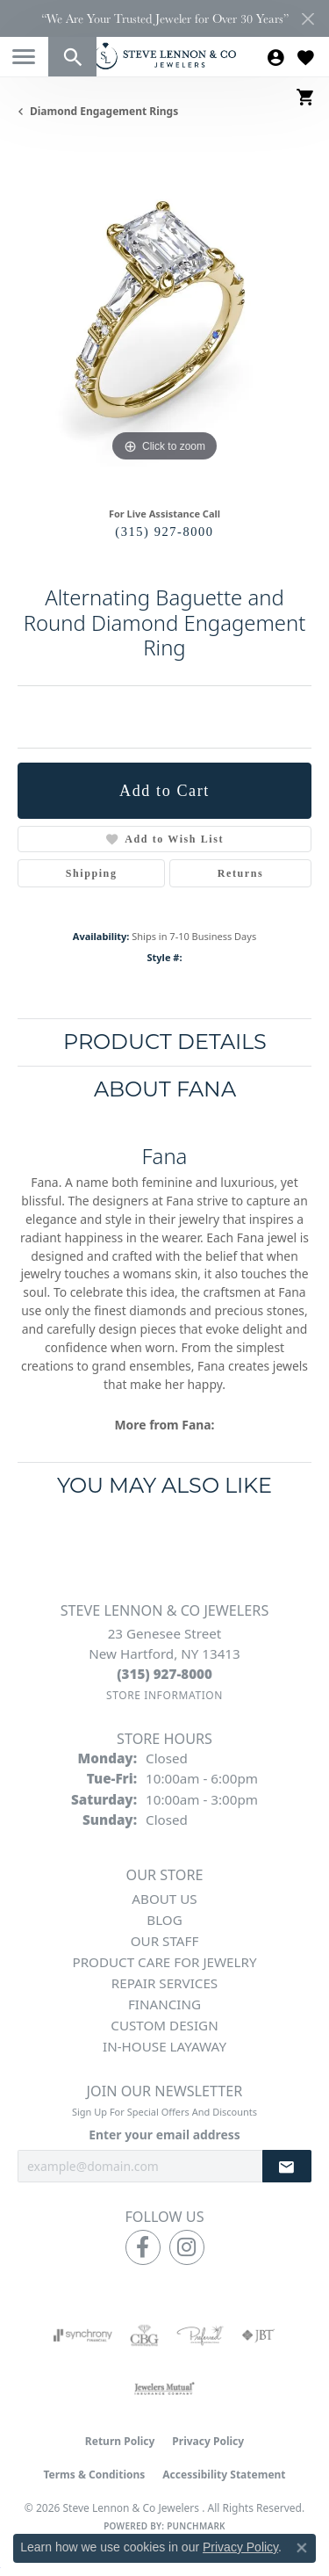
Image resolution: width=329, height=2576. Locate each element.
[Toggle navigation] (23, 56)
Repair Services (164, 1983)
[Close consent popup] (302, 2548)
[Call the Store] (164, 1673)
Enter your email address (164, 2134)
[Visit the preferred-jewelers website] (200, 2335)
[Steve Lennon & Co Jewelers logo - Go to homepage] (165, 56)
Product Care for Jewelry (164, 1962)
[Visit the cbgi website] (145, 2335)
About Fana (165, 1089)
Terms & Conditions (94, 2474)
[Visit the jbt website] (258, 2335)
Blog (164, 1919)
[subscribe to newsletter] (286, 2166)
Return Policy (120, 2441)
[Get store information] (164, 1695)
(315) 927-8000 (164, 532)
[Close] (307, 19)
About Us (164, 1898)
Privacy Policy (208, 2441)
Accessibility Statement (223, 2474)
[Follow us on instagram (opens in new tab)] (186, 2247)
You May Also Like (164, 1485)
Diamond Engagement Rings (104, 111)
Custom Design (164, 2025)
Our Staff (165, 1941)
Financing (164, 2004)
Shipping (92, 873)
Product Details (165, 1041)
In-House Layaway (164, 2046)
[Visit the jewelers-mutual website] (164, 2388)
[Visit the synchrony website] (82, 2335)
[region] (164, 319)
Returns (241, 873)
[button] (72, 56)
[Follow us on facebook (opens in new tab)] (143, 2247)
